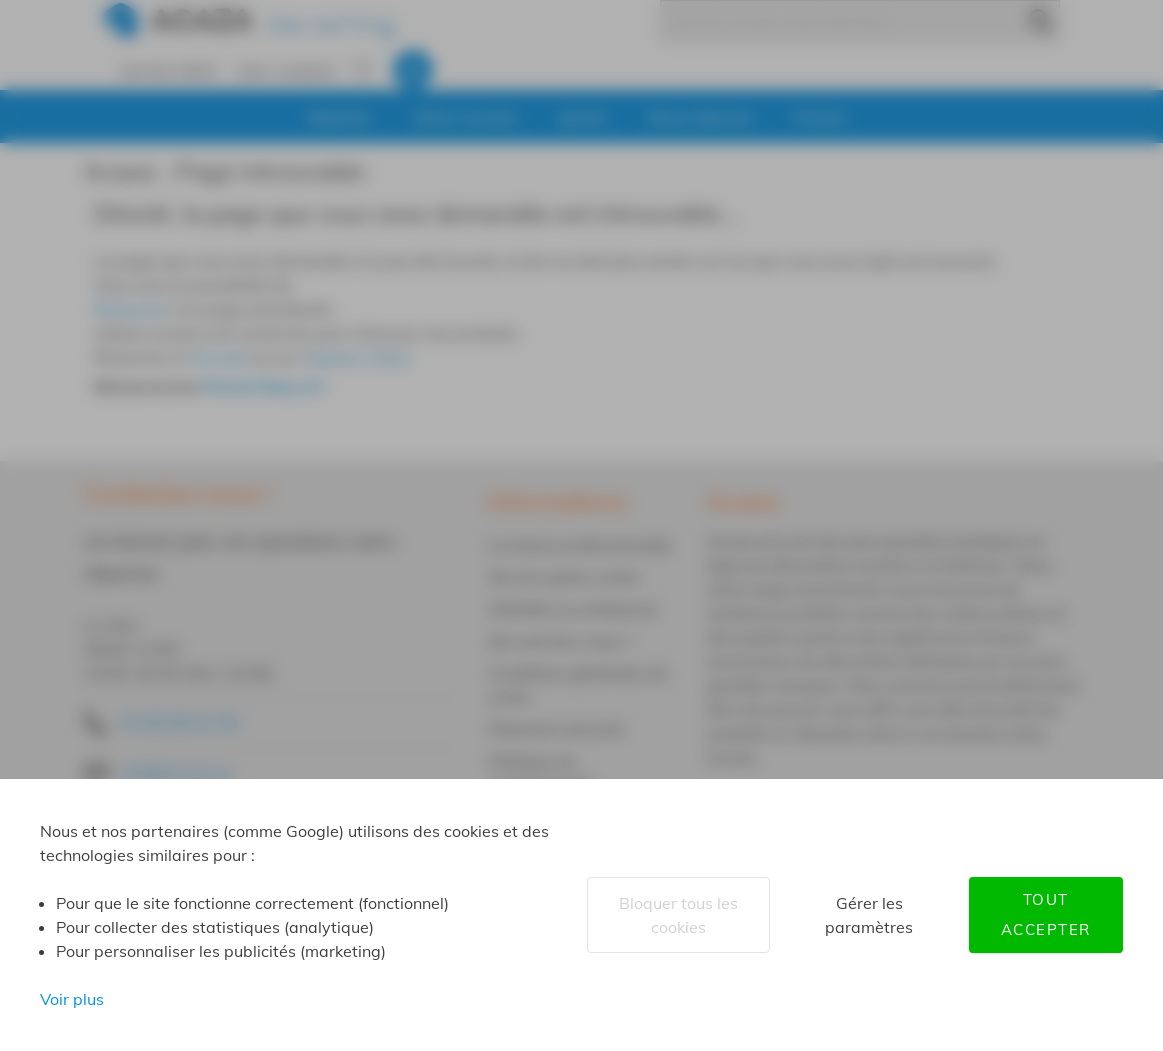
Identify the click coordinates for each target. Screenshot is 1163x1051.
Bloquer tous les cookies (678, 915)
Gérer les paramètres (869, 915)
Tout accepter (1046, 914)
